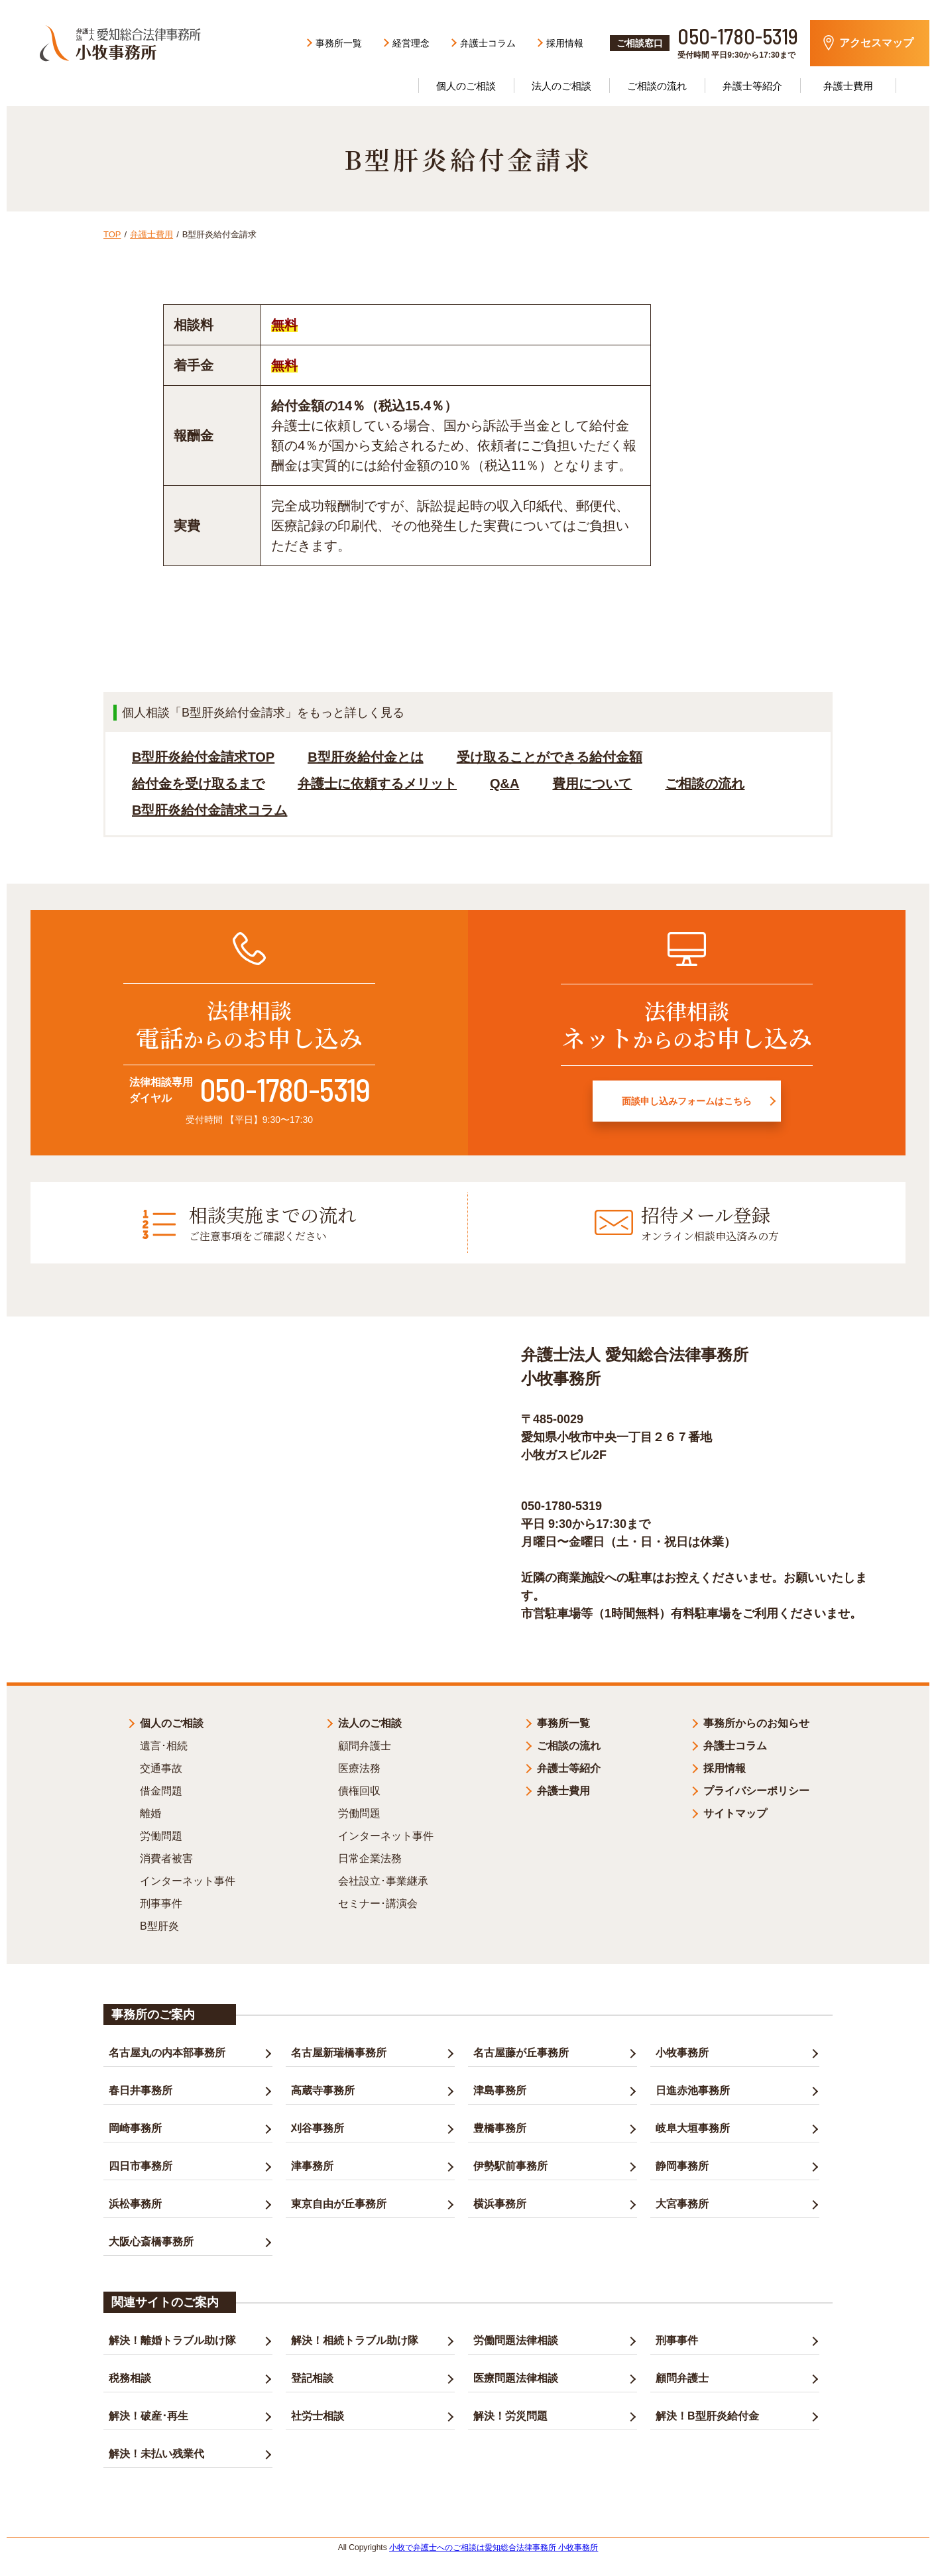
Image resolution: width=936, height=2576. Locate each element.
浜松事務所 (135, 2202)
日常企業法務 (370, 1857)
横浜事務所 (499, 2202)
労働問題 (161, 1834)
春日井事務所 (140, 2089)
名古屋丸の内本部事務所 (167, 2051)
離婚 (150, 1812)
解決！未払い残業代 (156, 2452)
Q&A (504, 783)
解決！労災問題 (510, 2414)
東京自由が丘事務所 (338, 2202)
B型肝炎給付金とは (365, 757)
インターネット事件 (187, 1879)
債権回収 (359, 1789)
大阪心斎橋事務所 (151, 2240)
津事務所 (312, 2164)
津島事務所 (499, 2089)
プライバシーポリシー (756, 1789)
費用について (592, 783)
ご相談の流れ (657, 85)
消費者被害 (166, 1857)
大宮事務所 (682, 2202)
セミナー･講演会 (378, 1902)
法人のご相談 (561, 85)
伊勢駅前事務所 (510, 2164)
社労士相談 (317, 2414)
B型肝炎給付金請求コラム (209, 810)
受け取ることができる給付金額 (549, 757)
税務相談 (130, 2376)
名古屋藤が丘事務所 (521, 2051)
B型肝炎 (159, 1924)
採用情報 (564, 43)
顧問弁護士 (364, 1744)
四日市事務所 (140, 2164)
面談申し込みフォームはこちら (687, 1103)
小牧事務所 (682, 2051)
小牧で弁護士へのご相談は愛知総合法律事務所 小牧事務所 (493, 2546)
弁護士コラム (488, 43)
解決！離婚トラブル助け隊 (172, 2339)
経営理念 (411, 43)
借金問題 (161, 1789)
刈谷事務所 (317, 2127)
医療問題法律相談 (515, 2376)
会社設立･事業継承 (383, 1879)
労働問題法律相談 (515, 2339)
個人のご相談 (172, 1721)
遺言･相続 (164, 1744)
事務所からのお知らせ (756, 1721)
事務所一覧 (339, 43)
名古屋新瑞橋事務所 (338, 2051)
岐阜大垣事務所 (693, 2127)
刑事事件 (161, 1902)
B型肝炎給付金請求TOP (203, 757)
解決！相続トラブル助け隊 (354, 2339)
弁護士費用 (848, 85)
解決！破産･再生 (148, 2414)
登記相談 (312, 2376)
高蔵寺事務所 (323, 2089)
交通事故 (161, 1767)
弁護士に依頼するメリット (377, 783)
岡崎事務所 (135, 2127)
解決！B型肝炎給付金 (707, 2414)
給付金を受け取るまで (198, 783)
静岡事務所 (682, 2164)
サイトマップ (735, 1812)
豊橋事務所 (499, 2127)
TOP (112, 234)
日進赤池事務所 (693, 2089)
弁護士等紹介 (752, 85)
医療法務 (359, 1767)
